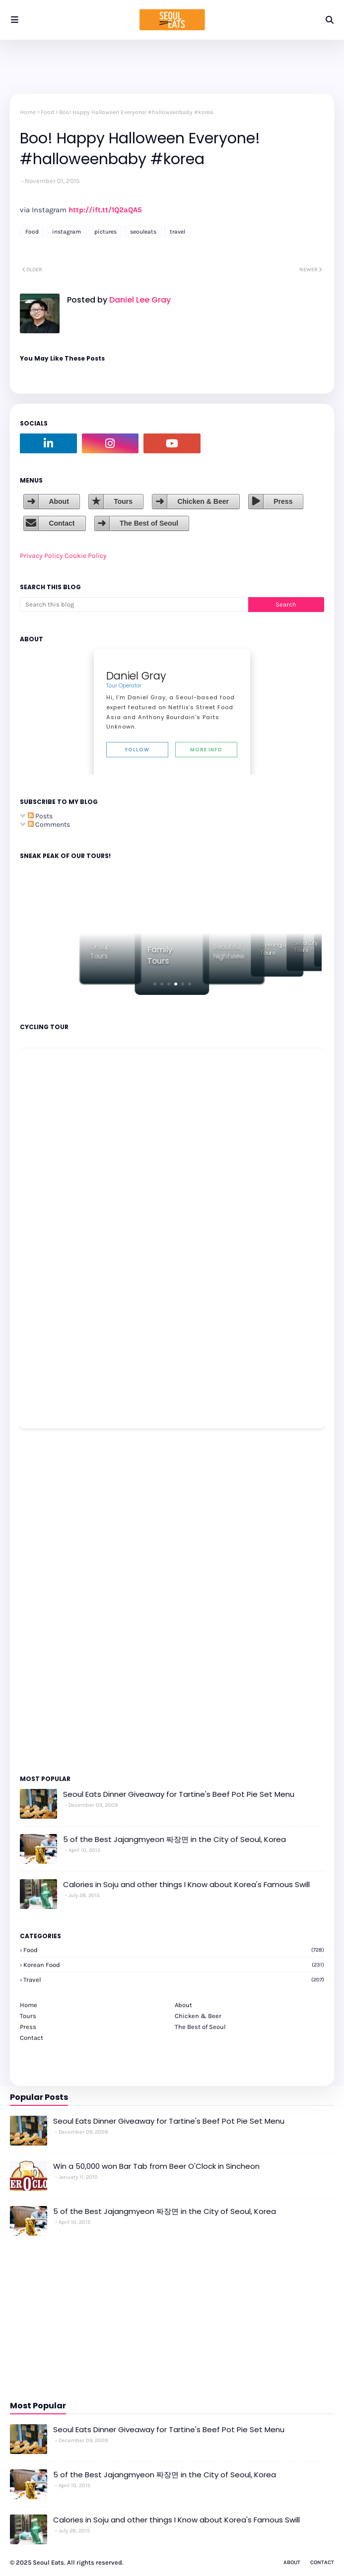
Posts (40, 816)
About (59, 501)
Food (47, 112)
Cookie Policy (86, 556)
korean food (173, 1964)
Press (283, 501)
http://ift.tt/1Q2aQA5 (105, 209)
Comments (49, 824)
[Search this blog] (134, 604)
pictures (105, 231)
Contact (61, 523)
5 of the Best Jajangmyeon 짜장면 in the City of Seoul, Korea (174, 1839)
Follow (137, 749)
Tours (123, 501)
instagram (66, 231)
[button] (154, 983)
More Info (206, 749)
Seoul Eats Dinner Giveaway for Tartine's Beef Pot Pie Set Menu (178, 1794)
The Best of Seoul (149, 523)
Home (28, 112)
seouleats (143, 231)
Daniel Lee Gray (139, 300)
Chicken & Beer (202, 501)
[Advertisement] (49, 1601)
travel (177, 231)
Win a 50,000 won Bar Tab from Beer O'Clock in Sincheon (156, 2166)
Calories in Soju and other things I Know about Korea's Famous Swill (186, 1884)
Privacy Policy (41, 556)
